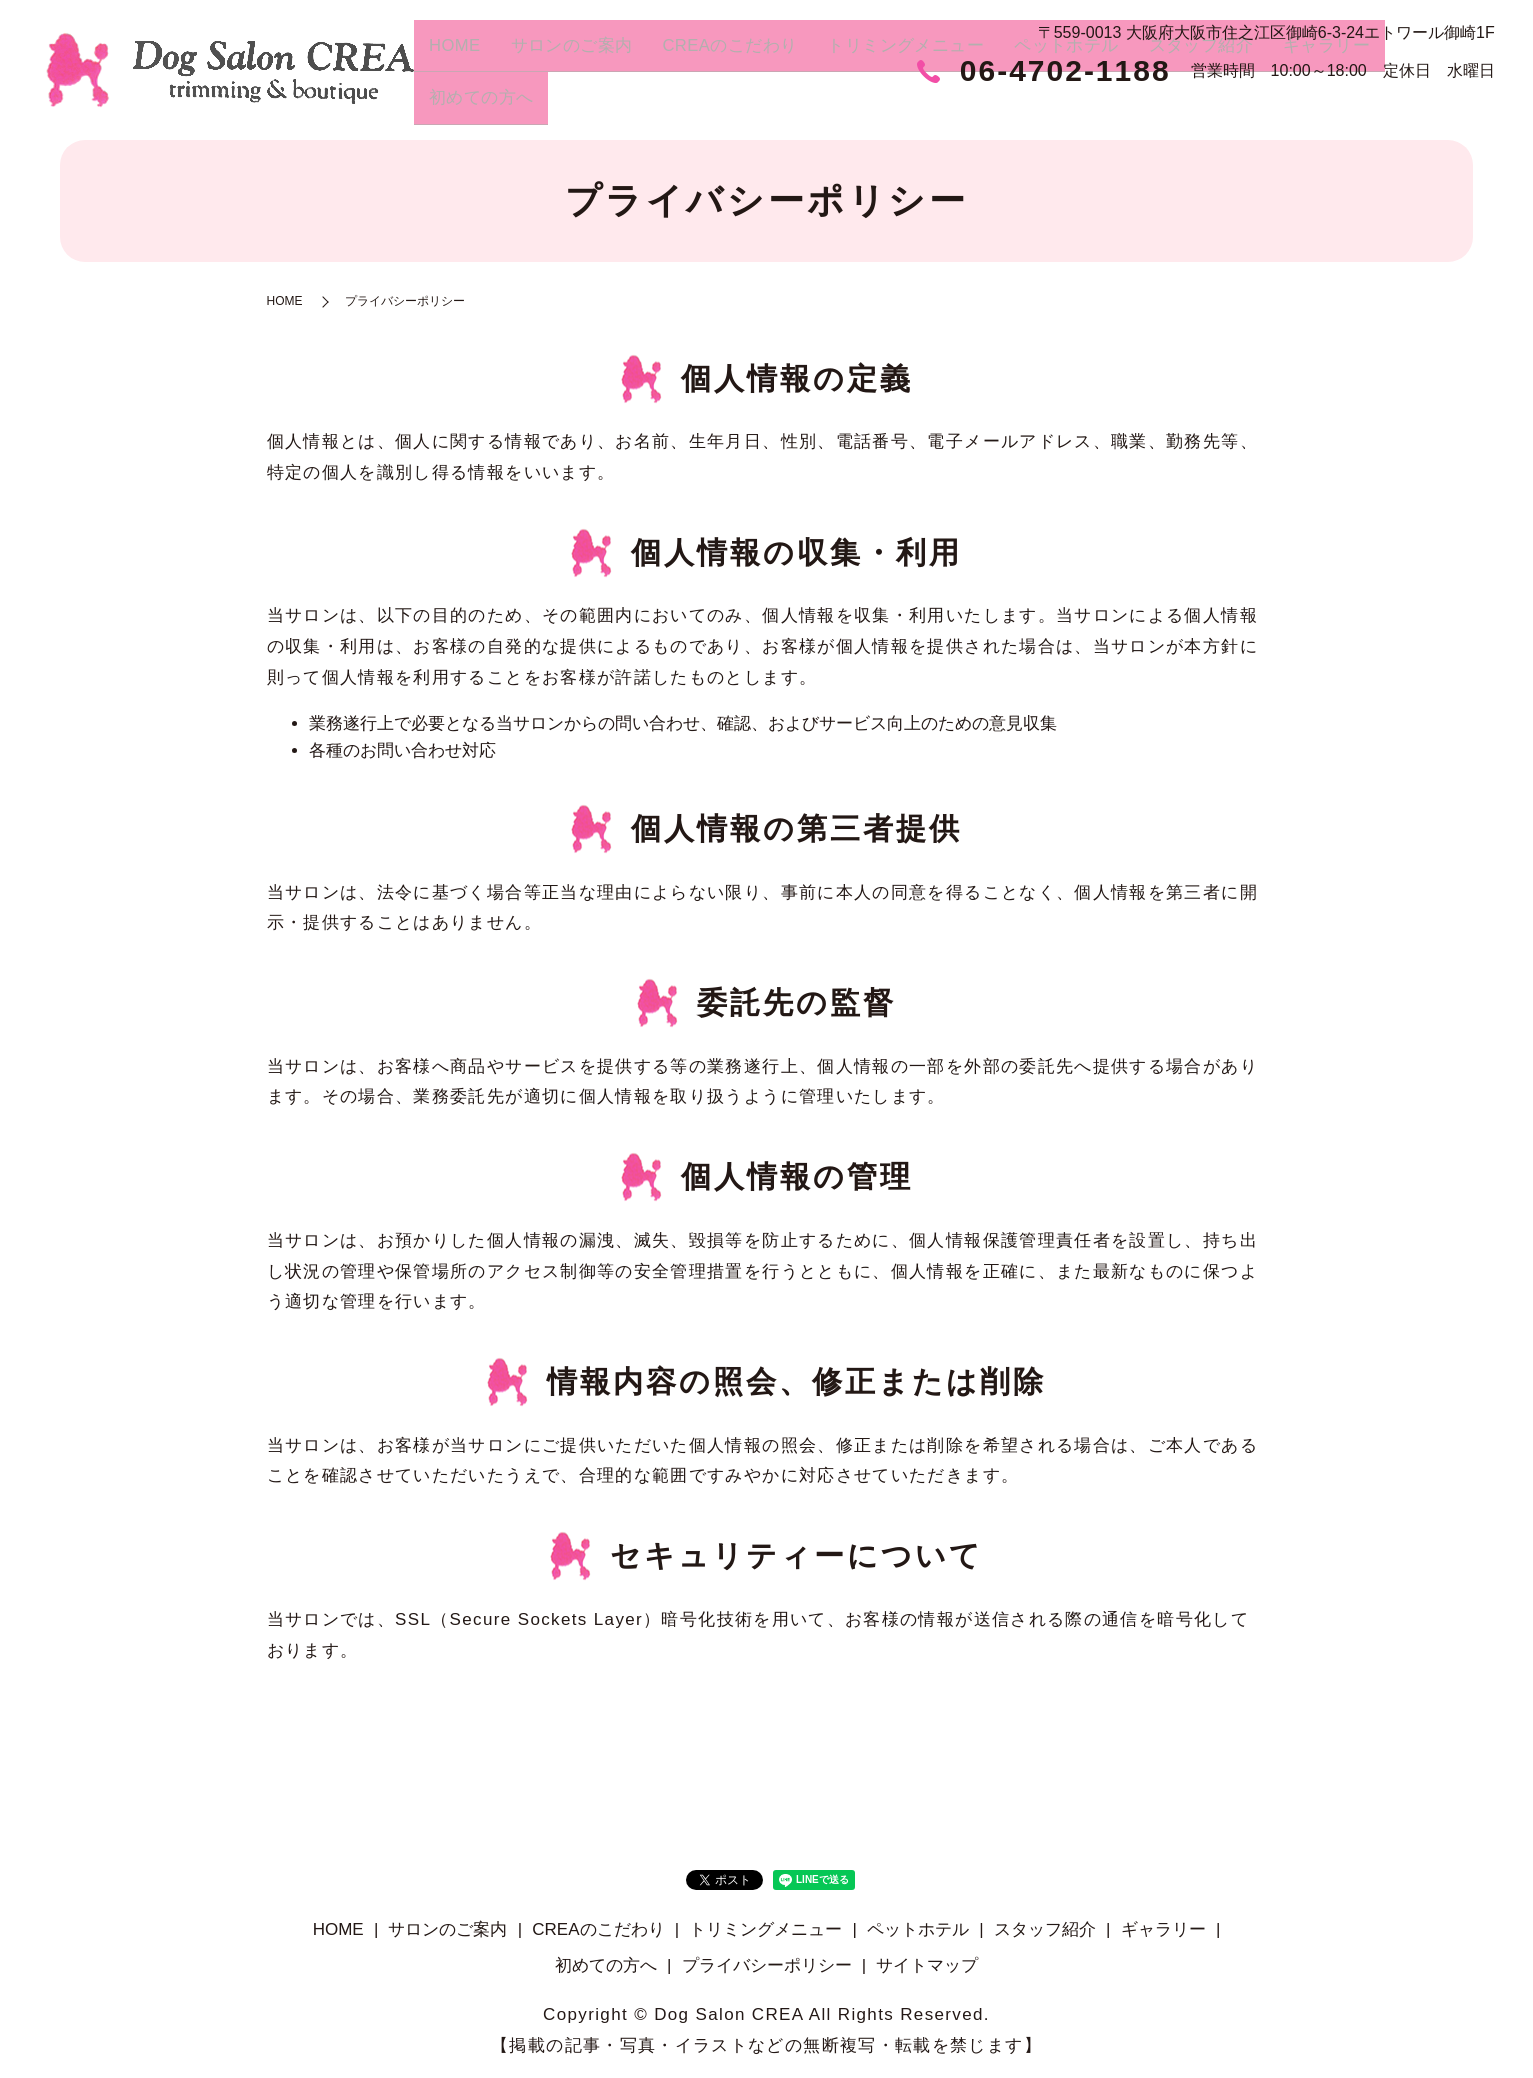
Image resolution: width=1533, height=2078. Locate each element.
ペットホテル (1079, 105)
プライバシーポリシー (767, 1965)
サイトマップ (927, 1965)
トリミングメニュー (928, 105)
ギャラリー (1323, 105)
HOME (502, 105)
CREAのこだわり (761, 105)
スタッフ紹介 (1205, 105)
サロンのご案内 (611, 105)
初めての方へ (1439, 105)
